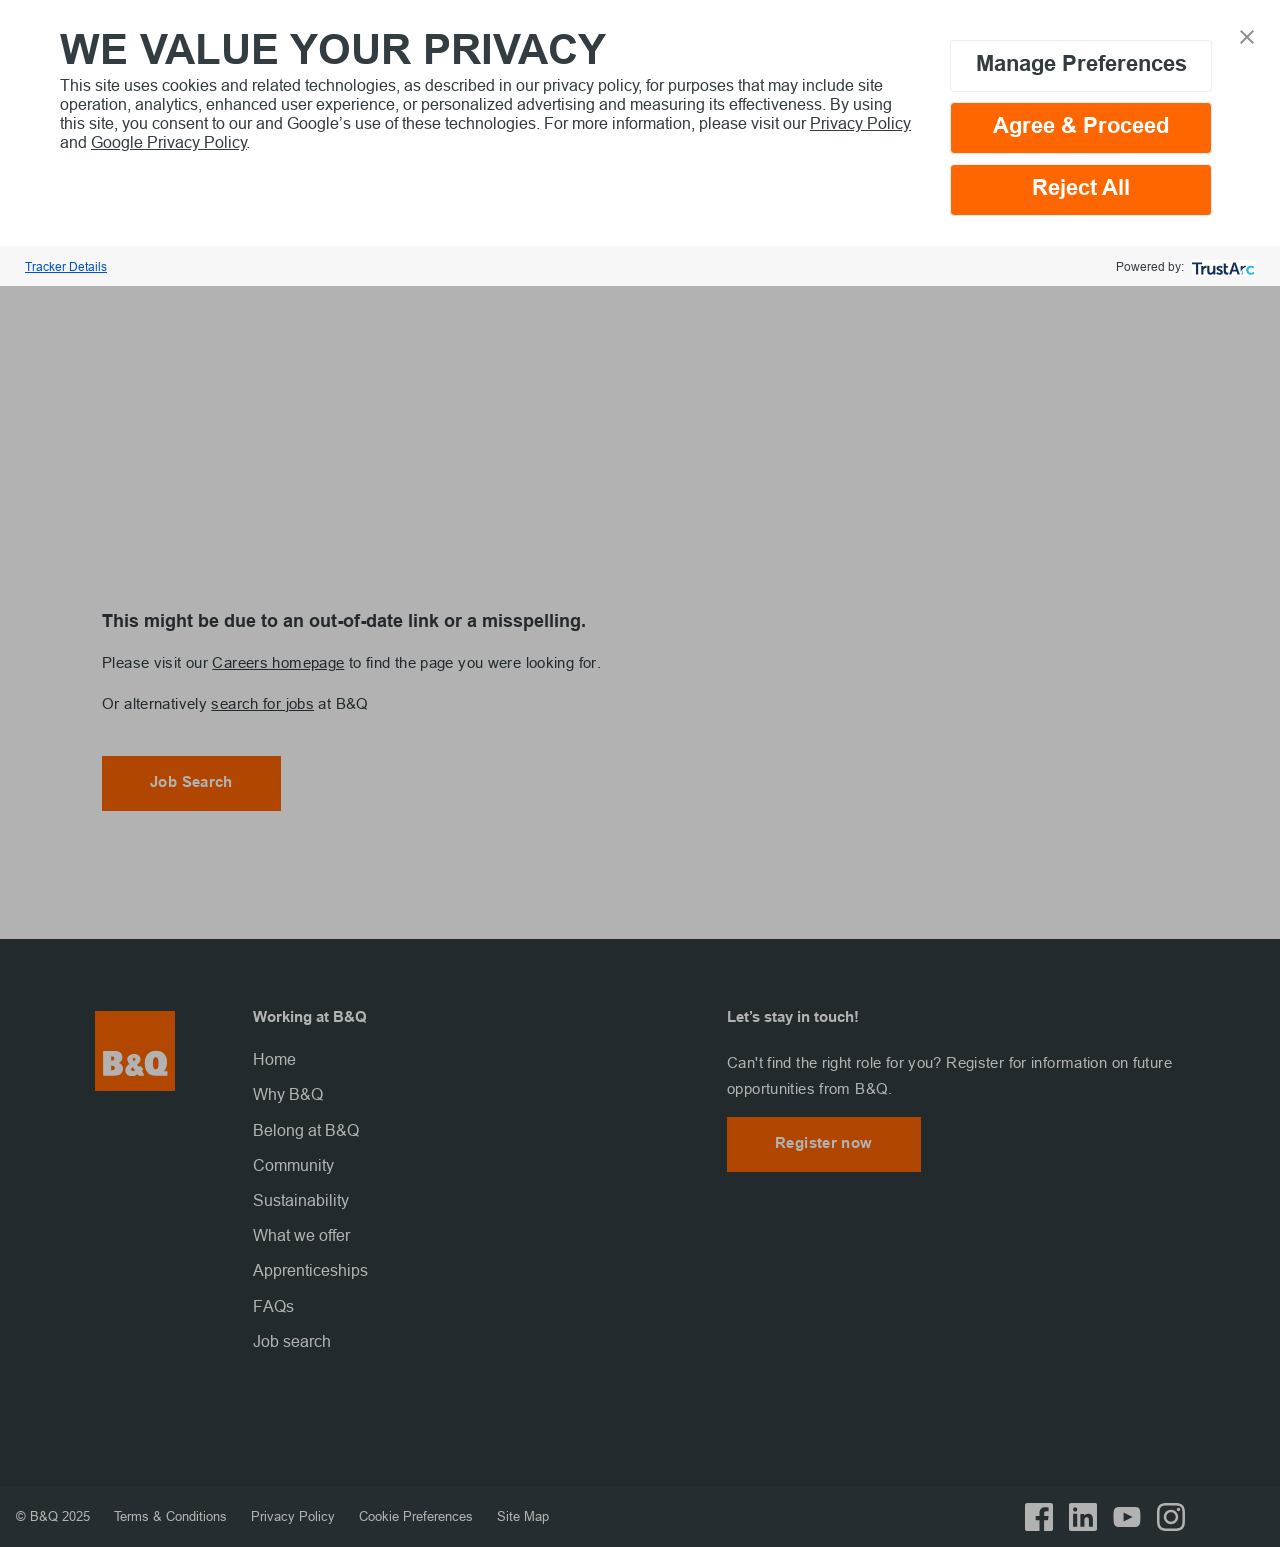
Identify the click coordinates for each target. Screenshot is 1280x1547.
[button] (1247, 35)
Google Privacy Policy (169, 142)
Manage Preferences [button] (1081, 65)
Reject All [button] (1081, 189)
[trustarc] (1221, 266)
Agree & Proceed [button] (1081, 127)
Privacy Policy (860, 123)
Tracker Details (66, 266)
